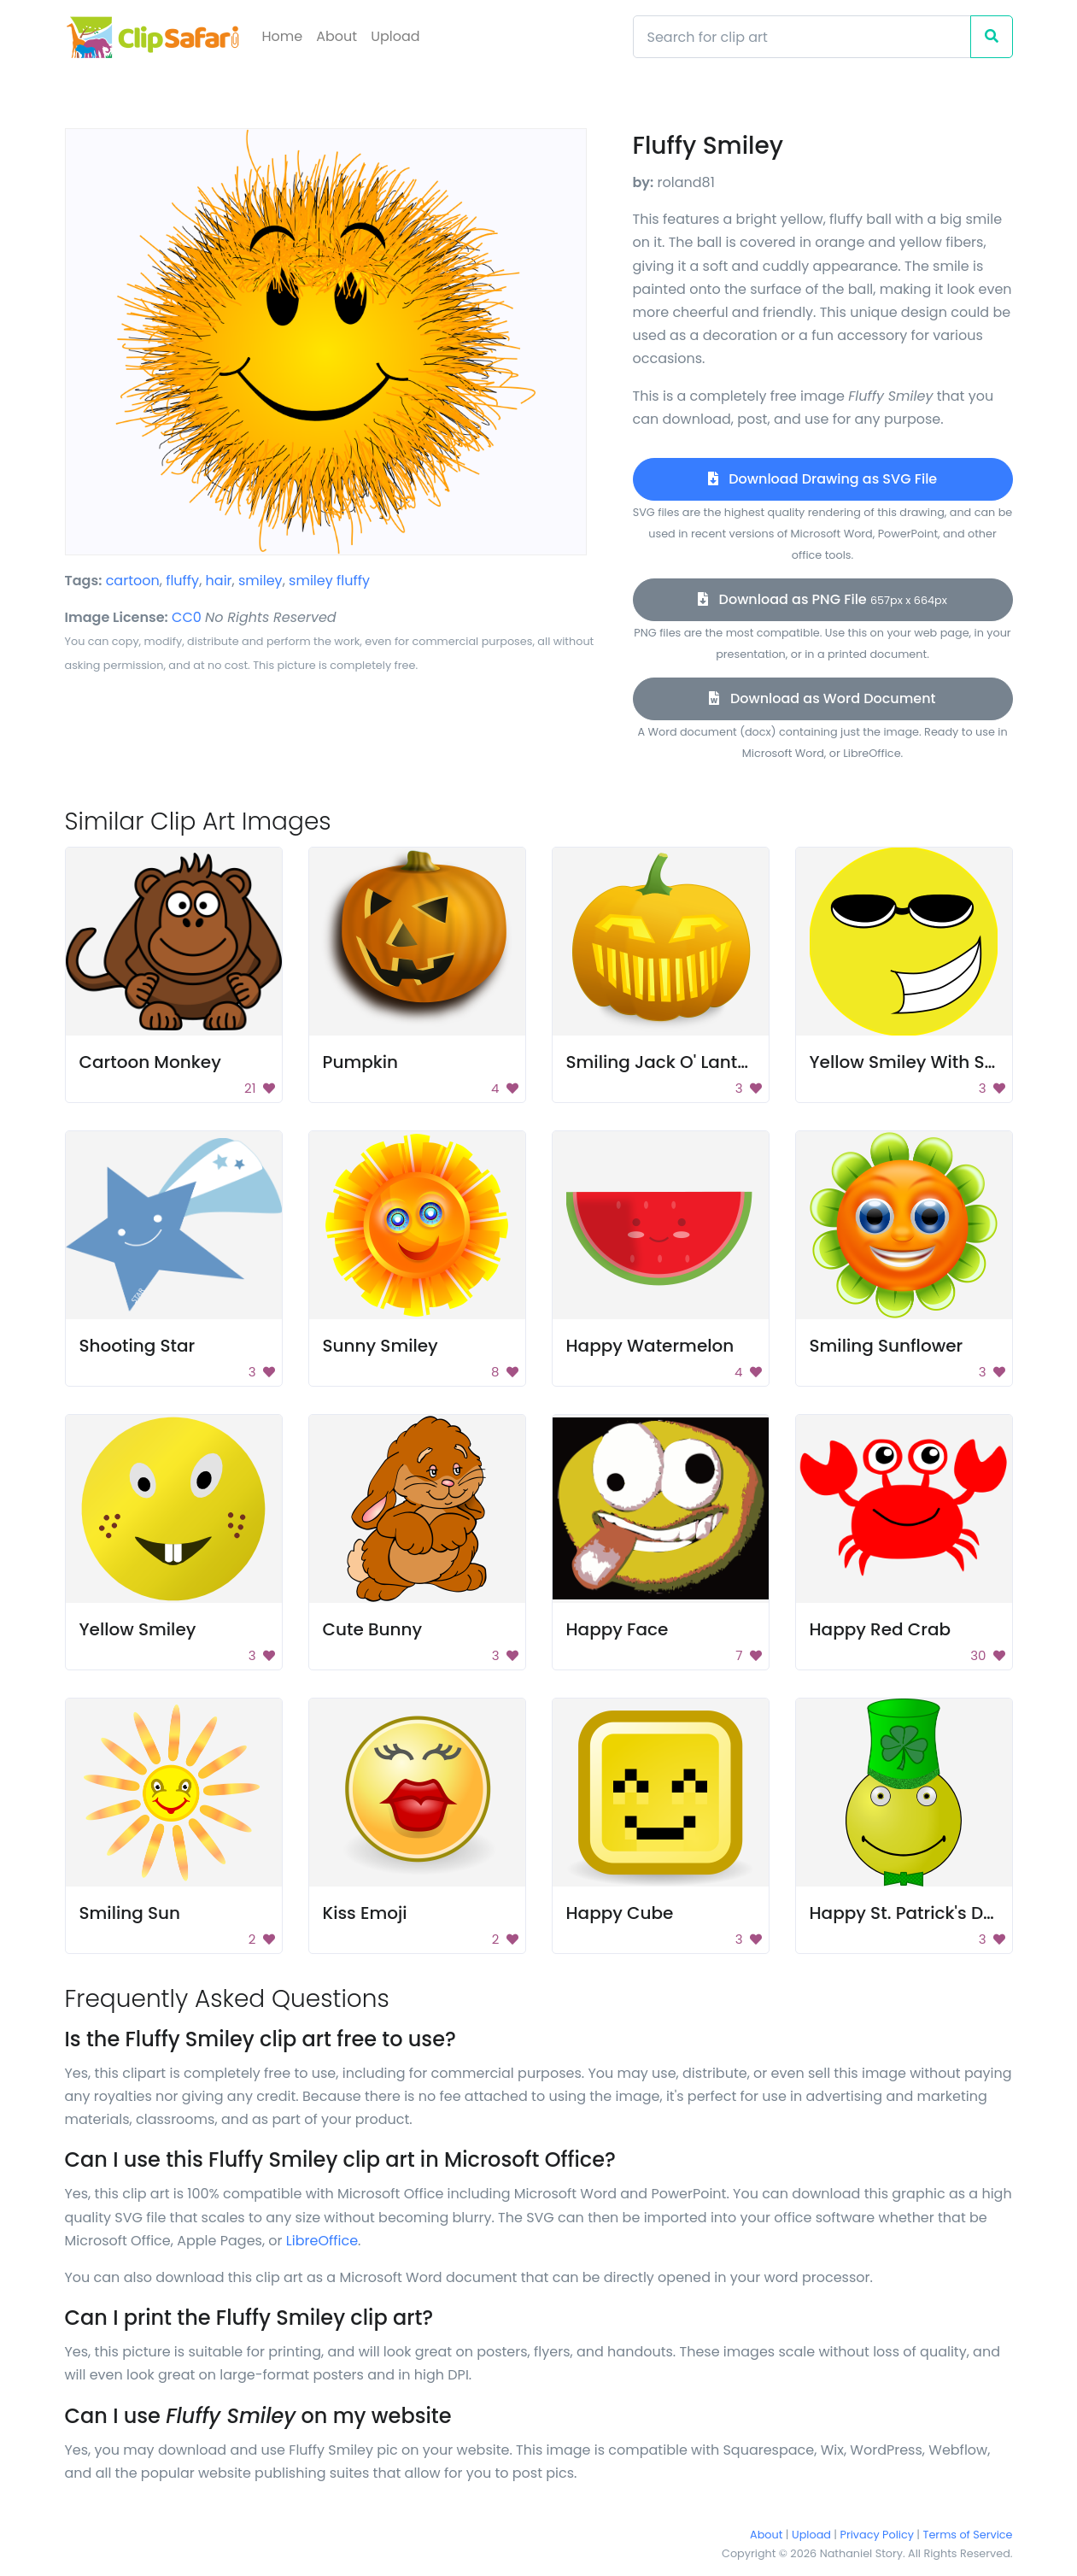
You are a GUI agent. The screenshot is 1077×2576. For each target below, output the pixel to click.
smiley (260, 580)
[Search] (802, 36)
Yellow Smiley (137, 1629)
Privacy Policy (877, 2534)
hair (219, 580)
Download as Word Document (822, 698)
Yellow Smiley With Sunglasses (941, 1062)
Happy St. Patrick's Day (907, 1913)
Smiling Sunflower (886, 1346)
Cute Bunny (373, 1629)
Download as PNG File (822, 599)
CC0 (187, 617)
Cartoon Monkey (150, 1062)
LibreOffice (322, 2240)
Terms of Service (968, 2534)
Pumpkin (361, 1062)
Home (282, 36)
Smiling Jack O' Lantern (666, 1062)
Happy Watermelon (650, 1346)
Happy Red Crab (880, 1629)
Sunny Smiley (380, 1346)
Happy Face (617, 1629)
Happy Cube (620, 1913)
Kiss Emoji (365, 1913)
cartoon (133, 580)
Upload (395, 36)
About (336, 36)
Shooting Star (137, 1346)
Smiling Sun (129, 1913)
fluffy (182, 580)
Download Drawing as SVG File (822, 479)
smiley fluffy (329, 580)
